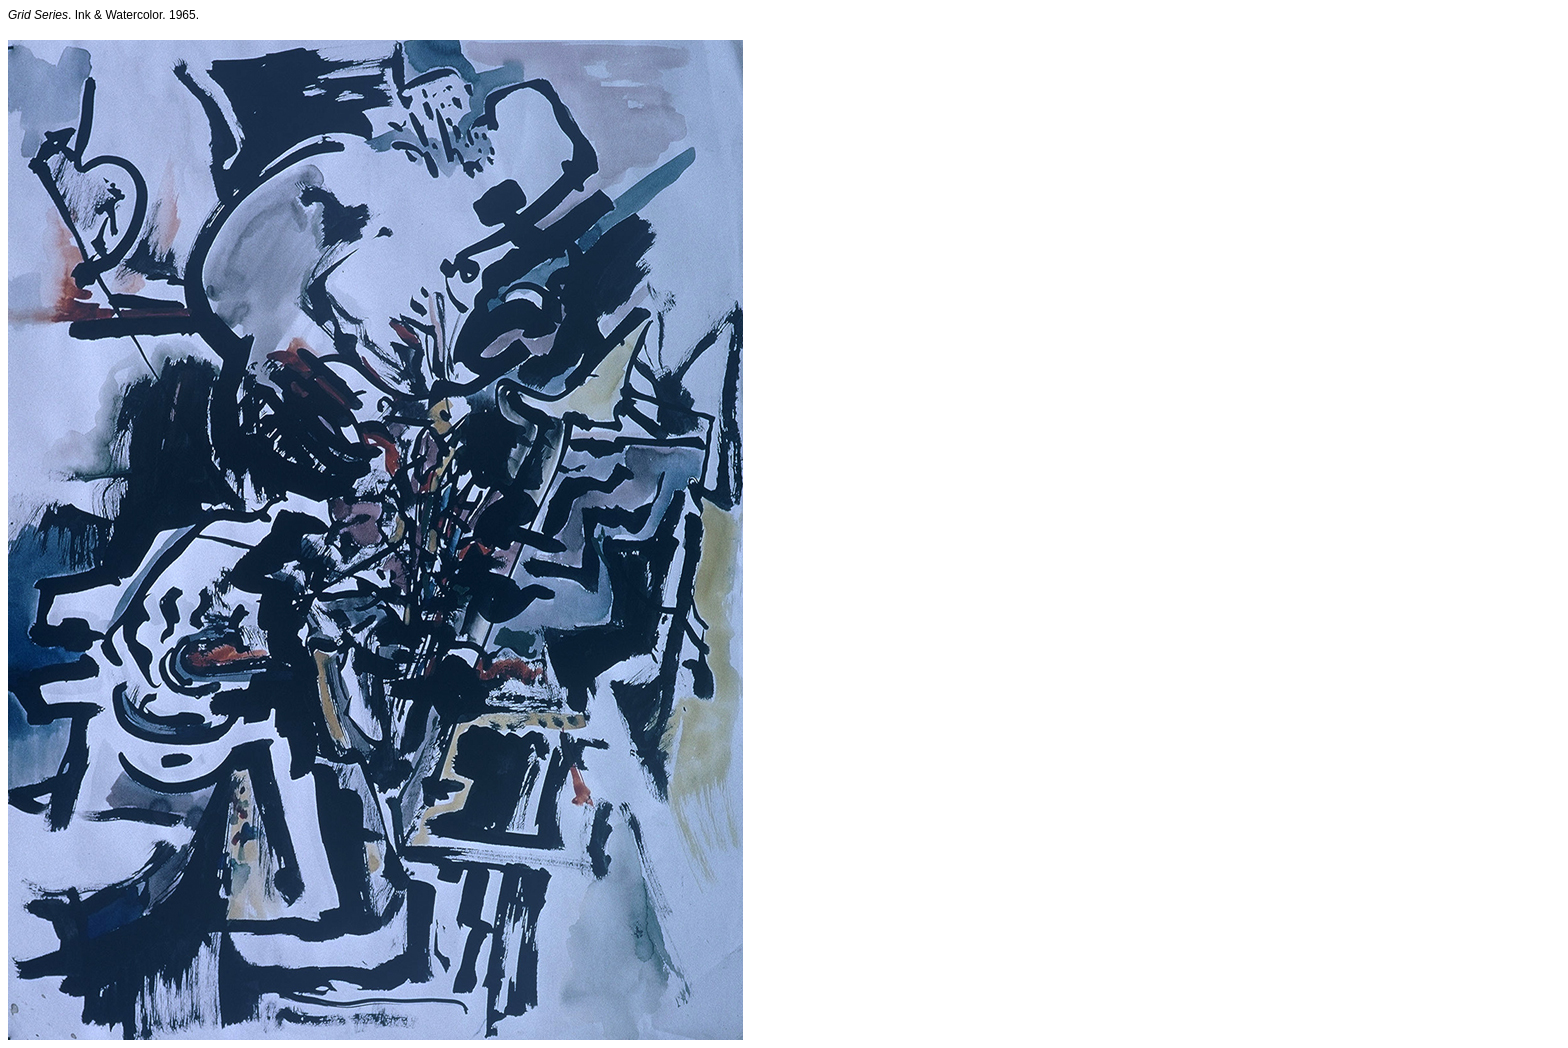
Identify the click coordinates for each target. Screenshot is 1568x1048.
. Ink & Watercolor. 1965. (103, 15)
